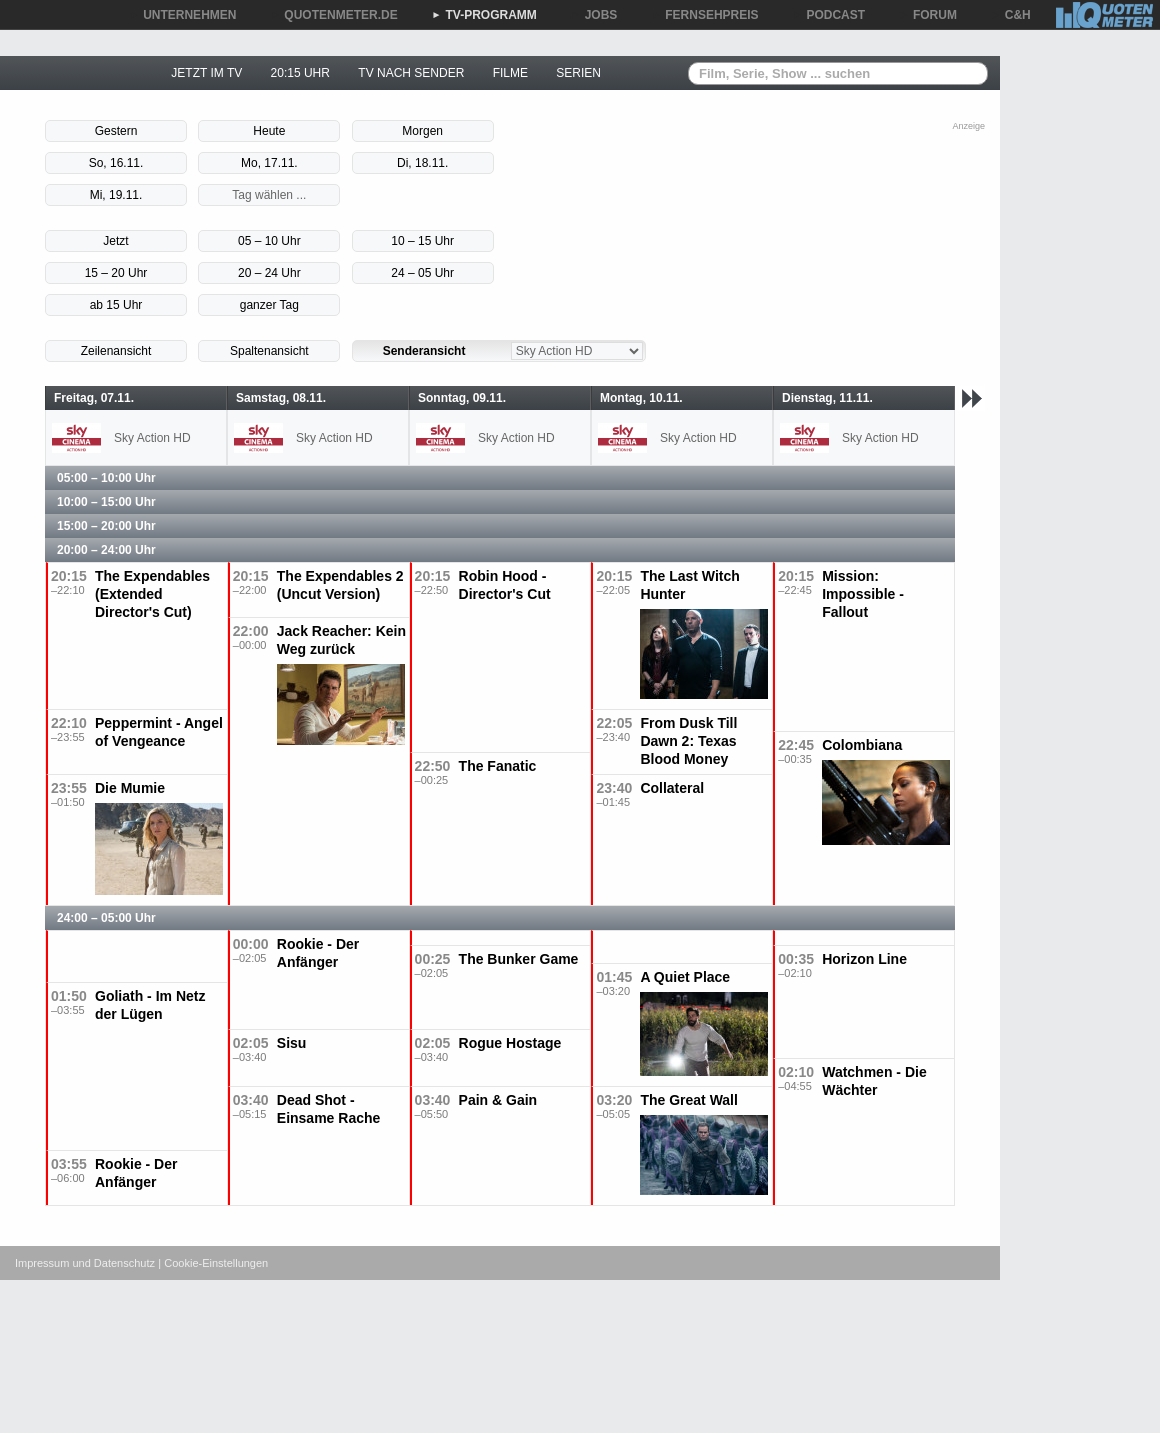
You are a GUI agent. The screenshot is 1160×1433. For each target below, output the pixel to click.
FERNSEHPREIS (704, 15)
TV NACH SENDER (411, 73)
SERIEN (578, 73)
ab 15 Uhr (116, 305)
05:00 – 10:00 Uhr (106, 478)
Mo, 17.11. (269, 163)
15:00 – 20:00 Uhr (106, 526)
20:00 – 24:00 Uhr (106, 550)
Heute (269, 131)
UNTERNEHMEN (182, 15)
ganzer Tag (269, 305)
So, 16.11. (116, 163)
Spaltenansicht (269, 351)
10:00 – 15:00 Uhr (106, 502)
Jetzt (115, 241)
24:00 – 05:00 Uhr (106, 918)
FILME (510, 73)
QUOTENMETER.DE (333, 15)
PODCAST (829, 15)
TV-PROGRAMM (484, 15)
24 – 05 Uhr (422, 273)
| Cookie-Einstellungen (213, 1263)
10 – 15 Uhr (422, 241)
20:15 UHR (300, 73)
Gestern (116, 131)
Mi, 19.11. (116, 195)
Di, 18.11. (422, 163)
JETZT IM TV (206, 73)
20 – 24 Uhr (269, 273)
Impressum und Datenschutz (85, 1263)
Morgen (422, 131)
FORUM (928, 15)
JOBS (594, 15)
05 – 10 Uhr (269, 241)
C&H (1011, 15)
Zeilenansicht (116, 351)
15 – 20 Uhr (116, 273)
